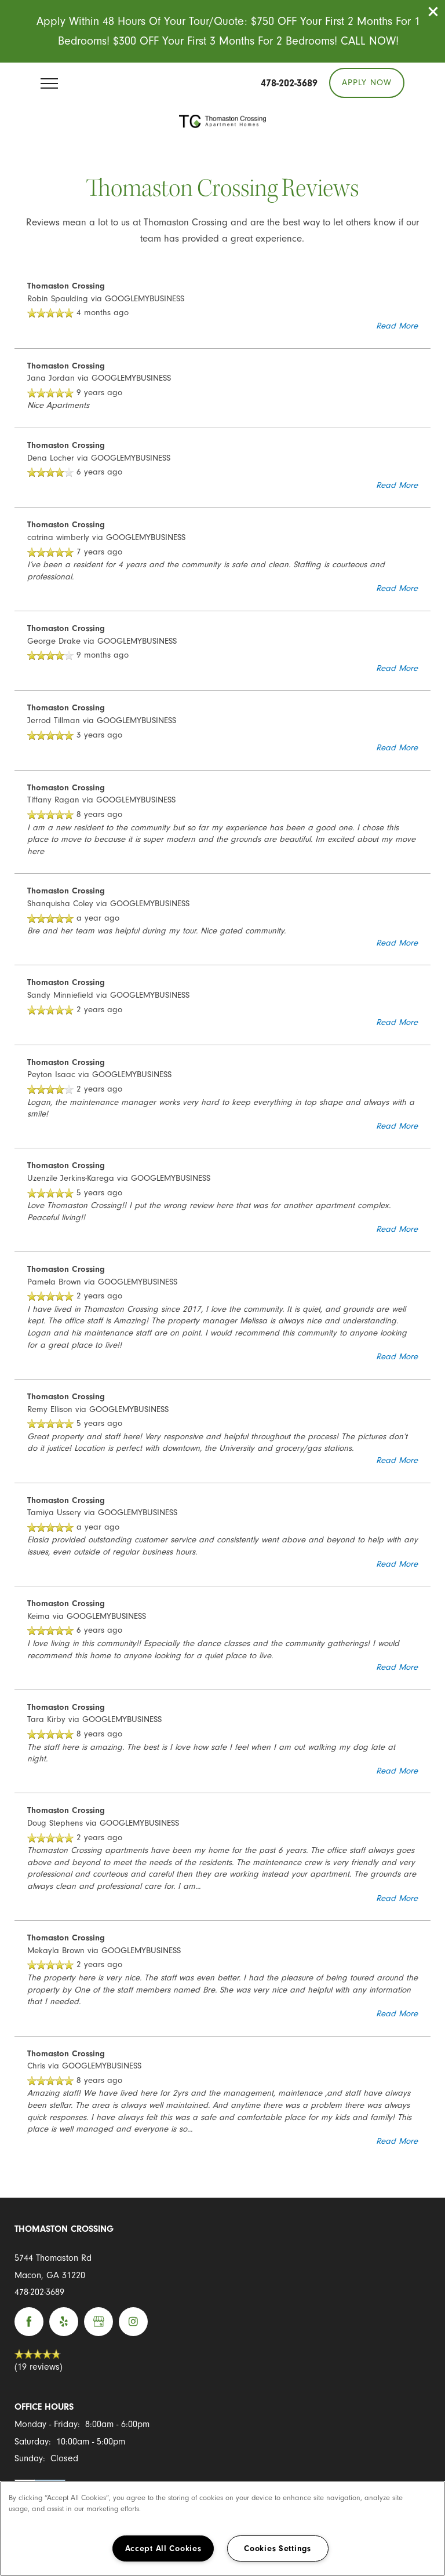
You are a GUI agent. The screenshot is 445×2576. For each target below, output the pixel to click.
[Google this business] (98, 2321)
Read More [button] (397, 326)
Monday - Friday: (47, 2424)
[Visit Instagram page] (133, 2321)
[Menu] (49, 83)
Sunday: (29, 2458)
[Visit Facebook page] (28, 2321)
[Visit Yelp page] (63, 2321)
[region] (222, 2528)
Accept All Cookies (163, 2548)
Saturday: (32, 2441)
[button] (433, 11)
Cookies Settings (277, 2548)
